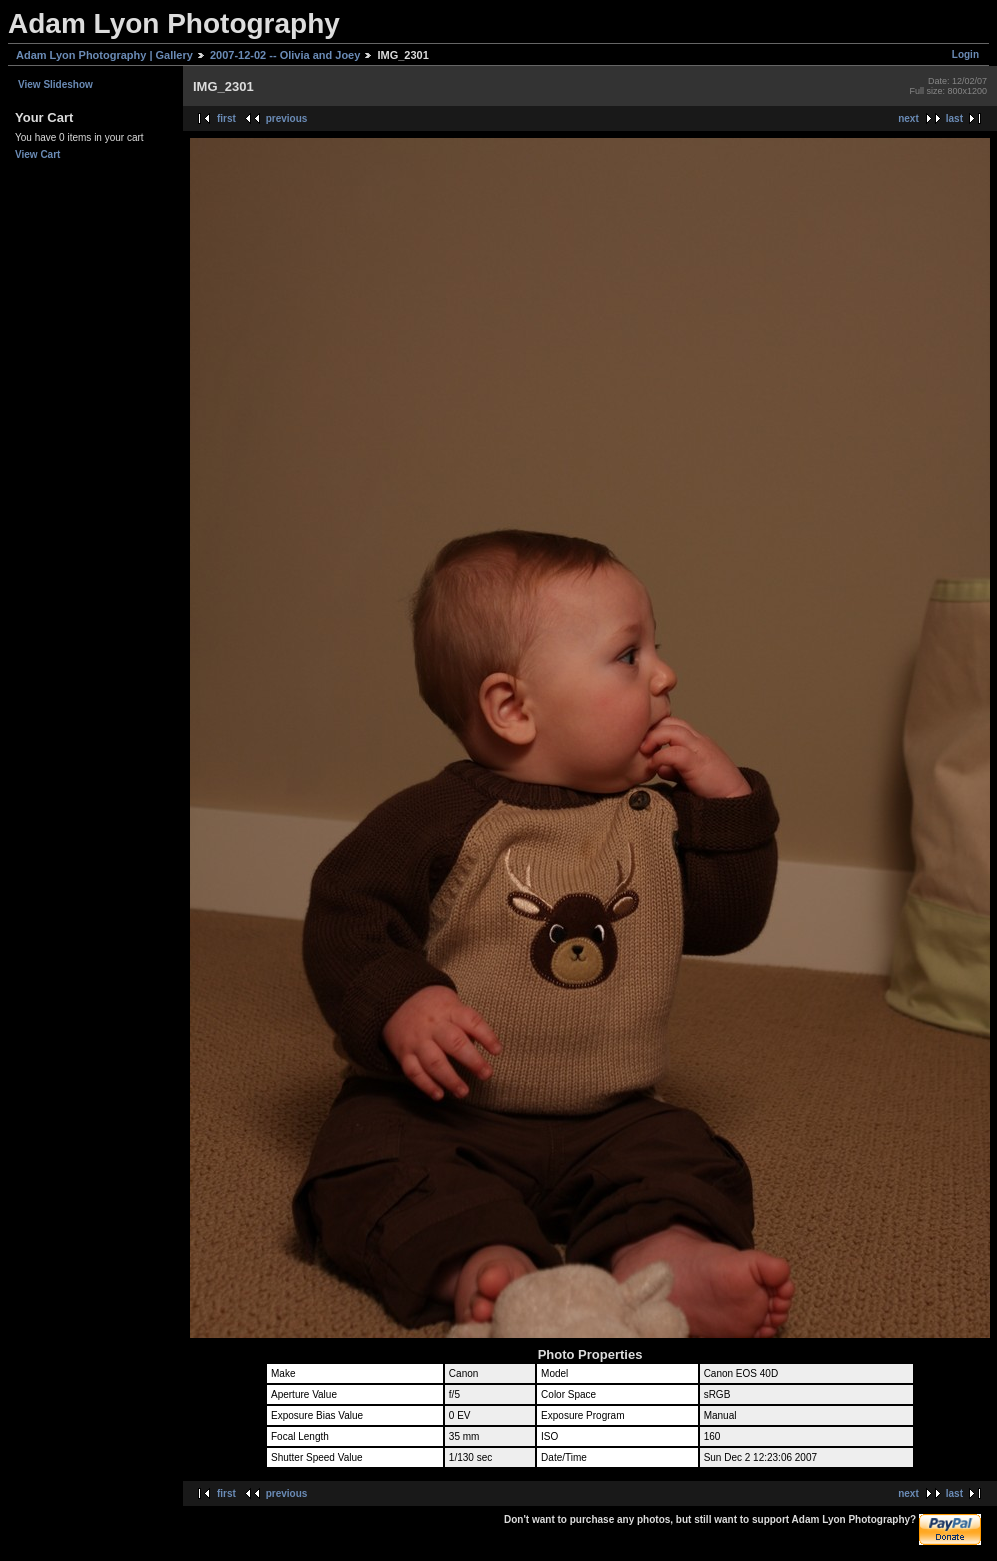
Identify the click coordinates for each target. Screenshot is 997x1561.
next (908, 118)
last (954, 118)
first (226, 118)
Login (965, 54)
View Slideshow (55, 84)
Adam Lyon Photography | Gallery (104, 55)
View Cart (37, 154)
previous (287, 118)
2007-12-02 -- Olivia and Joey (285, 55)
